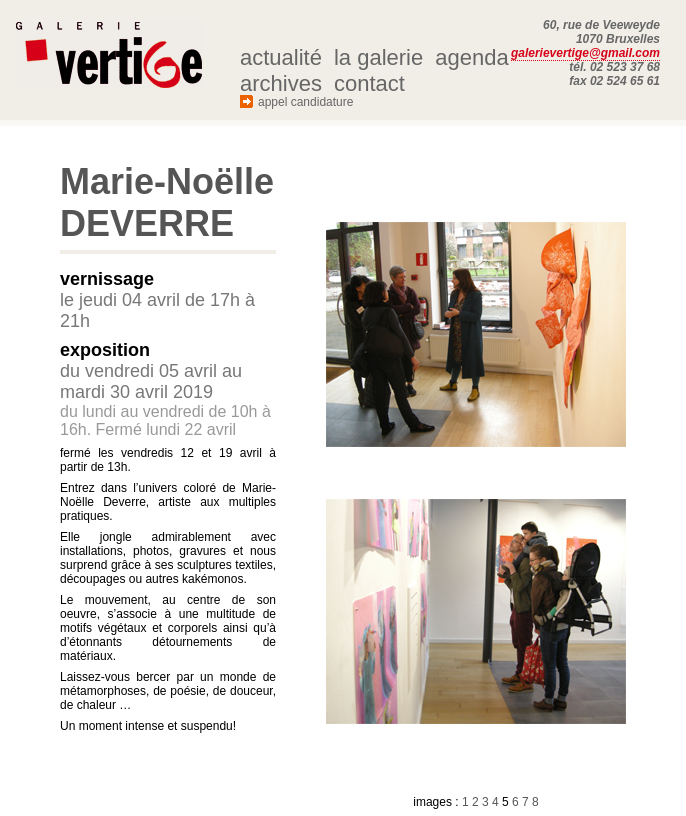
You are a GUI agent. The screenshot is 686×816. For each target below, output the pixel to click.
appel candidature (305, 102)
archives (281, 83)
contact (369, 83)
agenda (471, 57)
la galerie (378, 57)
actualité (281, 57)
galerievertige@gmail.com (585, 53)
